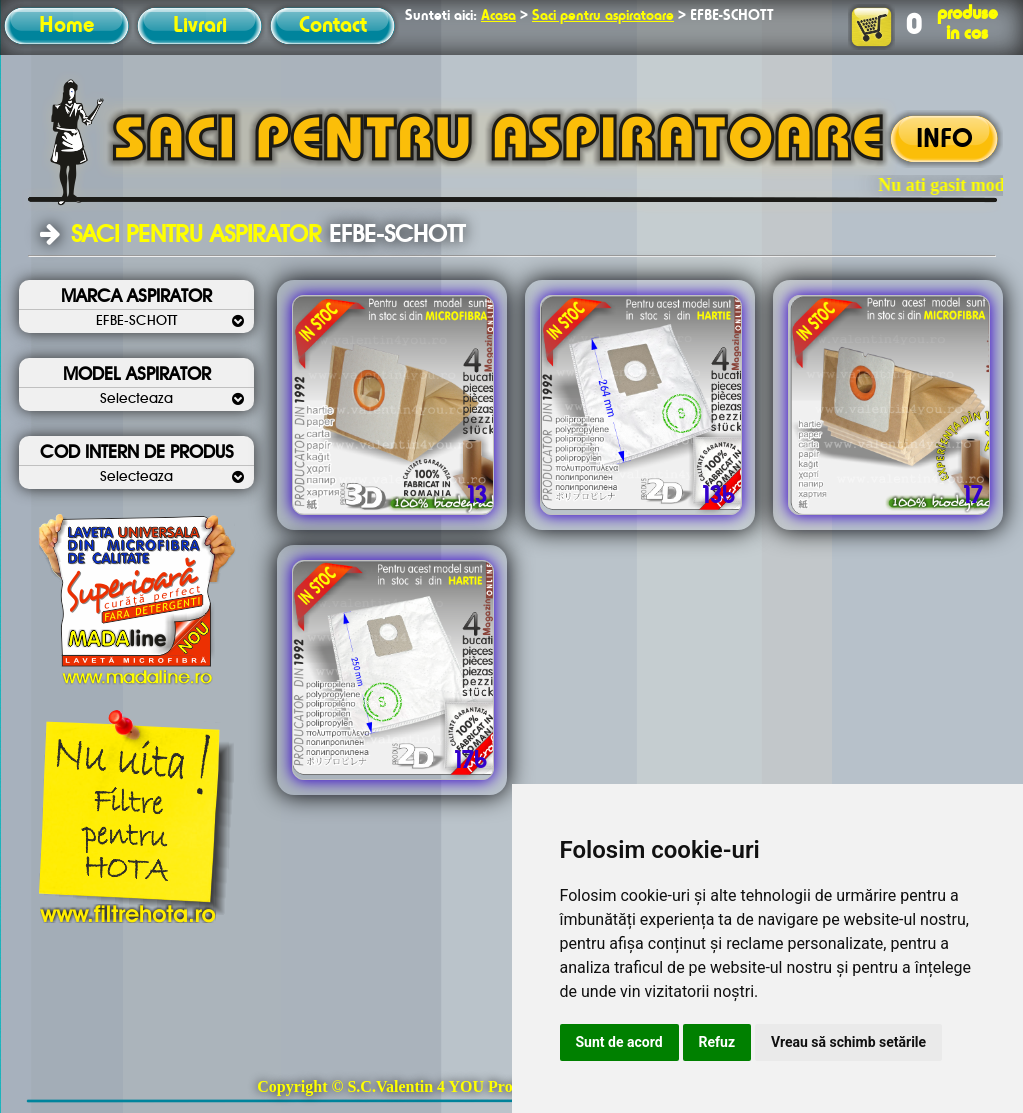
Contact (333, 26)
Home (66, 26)
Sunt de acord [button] (619, 1042)
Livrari (200, 26)
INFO (944, 140)
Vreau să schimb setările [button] (848, 1042)
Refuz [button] (717, 1042)
